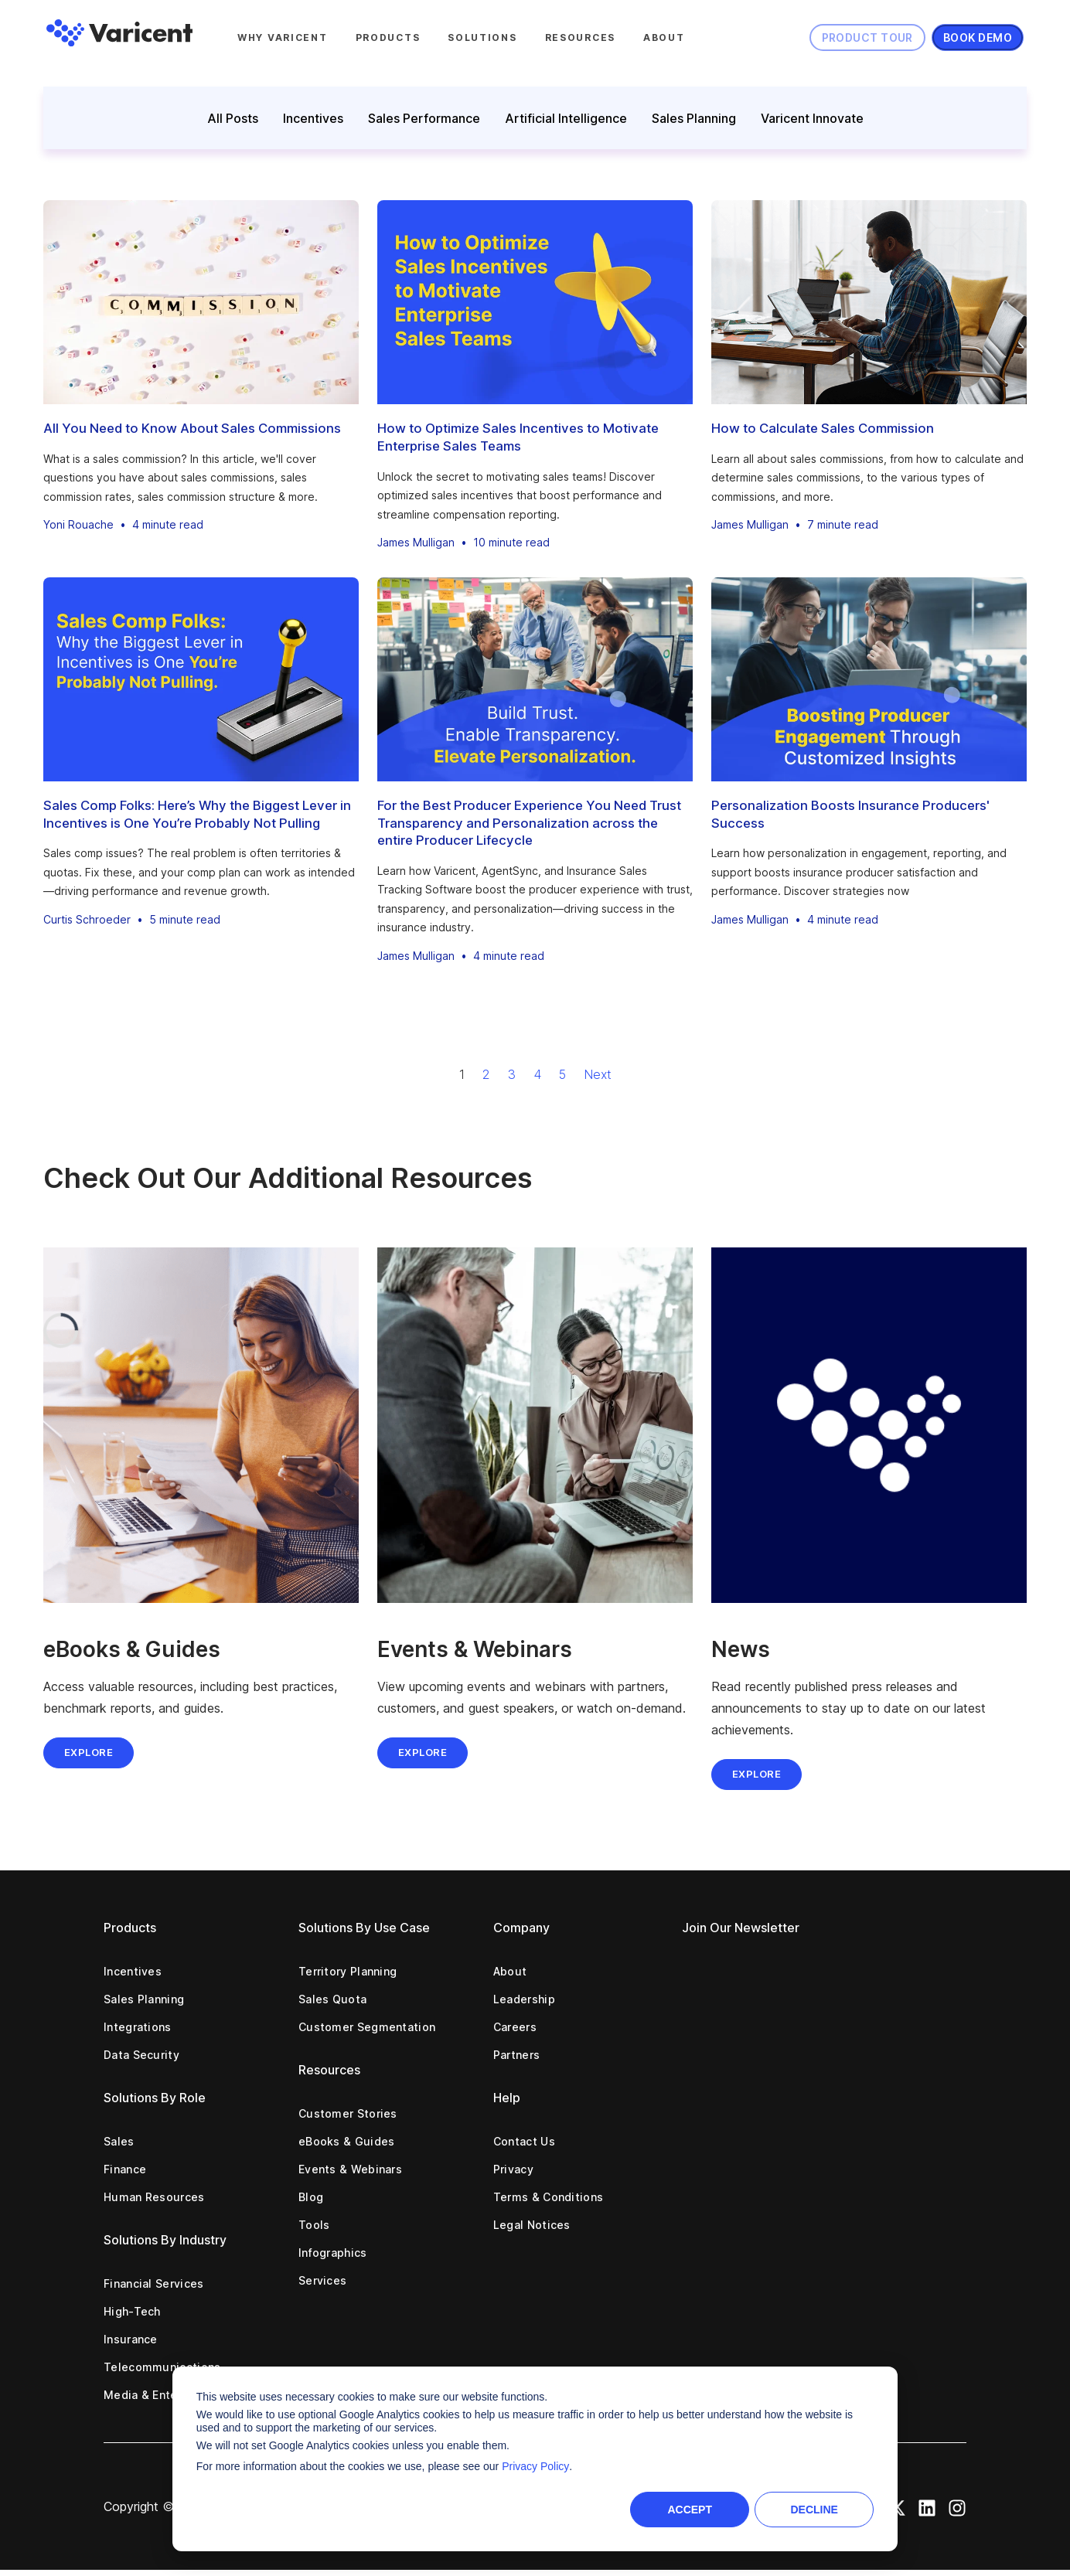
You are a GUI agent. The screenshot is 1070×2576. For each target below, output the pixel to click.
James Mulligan (416, 542)
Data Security (141, 2054)
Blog (310, 2196)
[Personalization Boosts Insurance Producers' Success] (869, 679)
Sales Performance (424, 118)
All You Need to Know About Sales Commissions (192, 428)
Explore (88, 1752)
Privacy (513, 2169)
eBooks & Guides (346, 2141)
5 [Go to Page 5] (562, 1074)
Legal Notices (532, 2224)
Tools (314, 2224)
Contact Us (524, 2141)
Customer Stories (347, 2113)
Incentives (313, 118)
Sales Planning (694, 118)
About (664, 37)
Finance (125, 2169)
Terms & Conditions (548, 2196)
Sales (119, 2141)
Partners (516, 2054)
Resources (580, 37)
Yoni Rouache (78, 524)
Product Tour (867, 37)
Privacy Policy (535, 2466)
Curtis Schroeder (87, 919)
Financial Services (153, 2283)
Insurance (131, 2339)
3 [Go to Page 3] (512, 1074)
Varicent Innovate (812, 118)
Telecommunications (162, 2367)
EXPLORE (422, 1752)
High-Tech (132, 2311)
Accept (689, 2509)
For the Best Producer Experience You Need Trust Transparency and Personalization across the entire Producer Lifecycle (529, 823)
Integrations (138, 2026)
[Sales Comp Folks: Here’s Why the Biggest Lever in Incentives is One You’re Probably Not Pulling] (201, 679)
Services (322, 2280)
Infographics (332, 2252)
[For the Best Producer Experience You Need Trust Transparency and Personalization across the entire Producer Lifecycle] (535, 679)
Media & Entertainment (167, 2394)
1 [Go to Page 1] (462, 1074)
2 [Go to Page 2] (486, 1074)
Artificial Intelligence (566, 118)
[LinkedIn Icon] (927, 2506)
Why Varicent (282, 37)
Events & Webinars (350, 2169)
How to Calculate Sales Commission (822, 428)
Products (388, 37)
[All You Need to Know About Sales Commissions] (201, 302)
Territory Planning (347, 1971)
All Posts (232, 118)
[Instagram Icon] (957, 2506)
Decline (813, 2509)
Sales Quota (332, 1999)
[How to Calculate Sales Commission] (869, 302)
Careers (515, 2026)
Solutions (482, 37)
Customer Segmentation (366, 2026)
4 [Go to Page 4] (537, 1074)
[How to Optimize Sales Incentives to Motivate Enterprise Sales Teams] (535, 302)
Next (598, 1074)
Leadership (524, 1999)
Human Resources (154, 2196)
